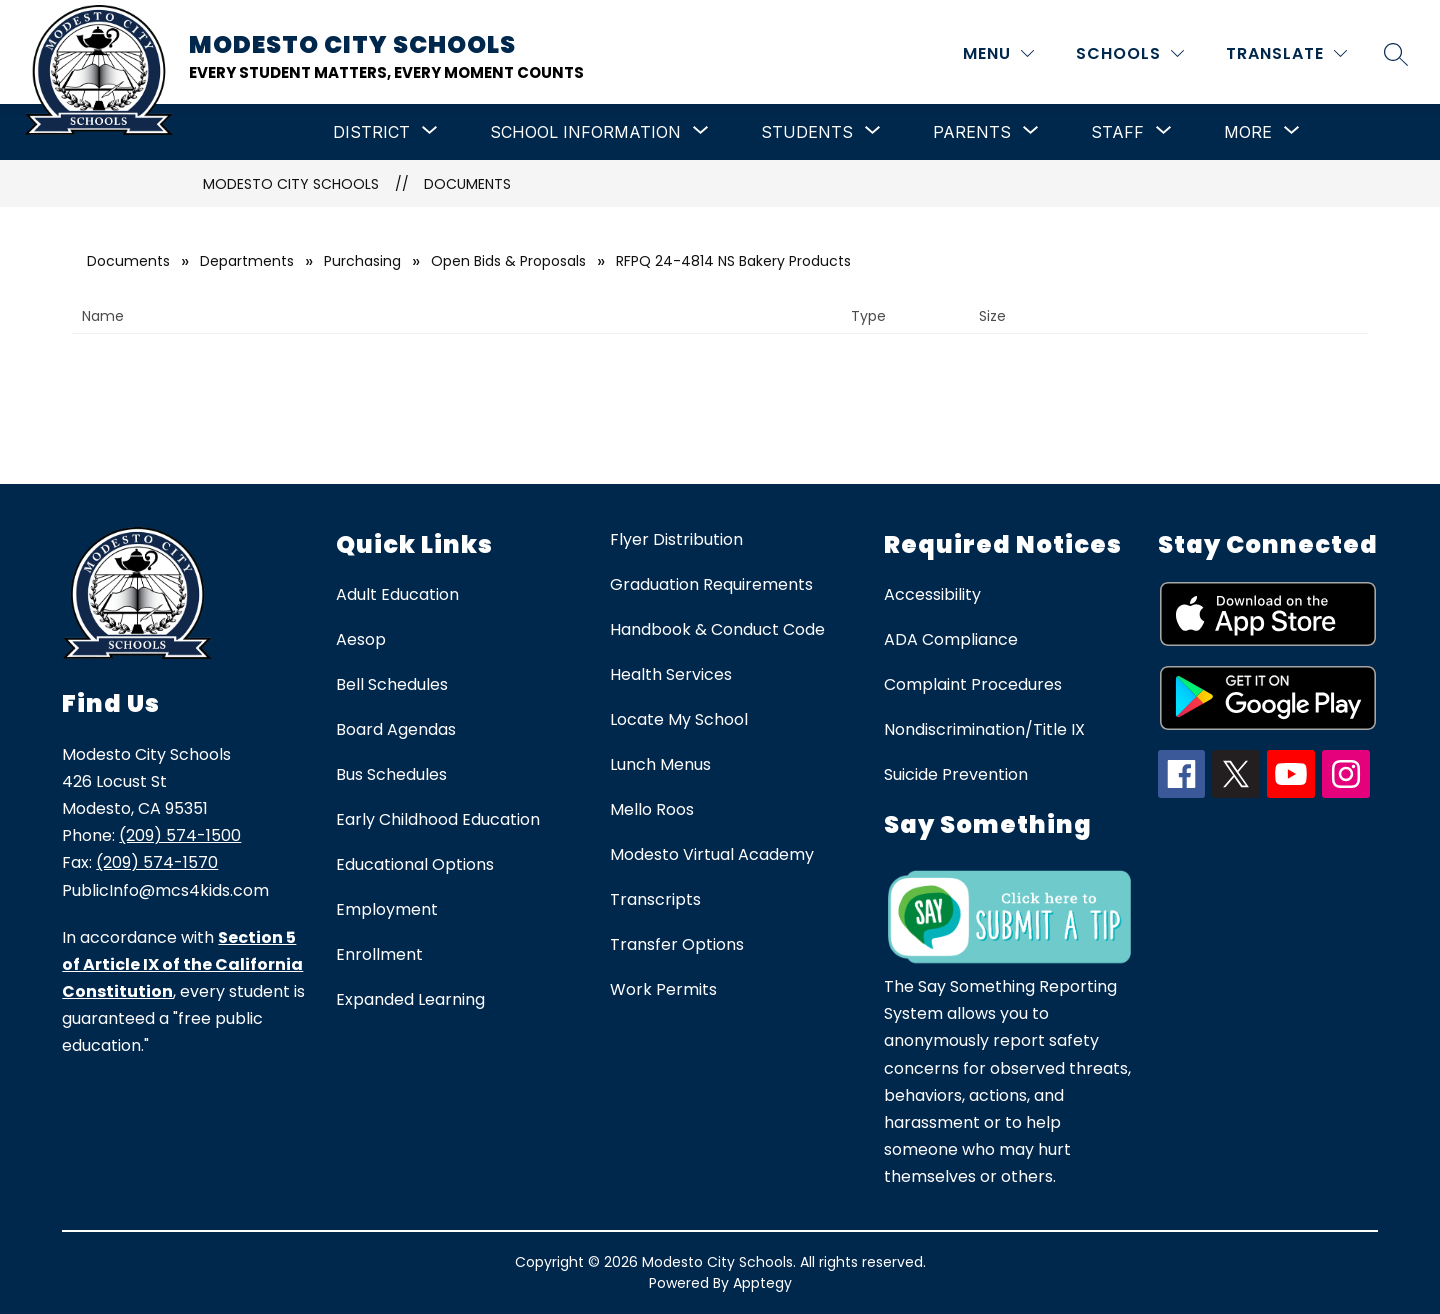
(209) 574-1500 (180, 835)
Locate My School (679, 719)
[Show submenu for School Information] (585, 132)
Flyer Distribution (676, 539)
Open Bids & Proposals (508, 261)
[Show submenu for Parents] (972, 132)
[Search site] (1396, 54)
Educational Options (415, 864)
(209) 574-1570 (157, 862)
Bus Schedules (391, 774)
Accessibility (932, 594)
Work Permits (663, 989)
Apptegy (762, 1283)
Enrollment (379, 954)
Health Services (671, 674)
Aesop (361, 639)
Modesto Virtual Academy (712, 854)
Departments (247, 261)
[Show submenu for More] (1248, 132)
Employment (387, 909)
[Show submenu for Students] (807, 132)
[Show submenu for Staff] (1117, 132)
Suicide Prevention (956, 774)
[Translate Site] (1286, 53)
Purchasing (362, 261)
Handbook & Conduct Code (717, 629)
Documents (467, 184)
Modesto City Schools (291, 184)
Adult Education (397, 594)
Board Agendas (396, 729)
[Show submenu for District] (371, 132)
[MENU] (998, 53)
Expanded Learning (410, 999)
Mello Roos (652, 809)
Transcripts (655, 899)
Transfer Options (677, 944)
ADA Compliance (951, 639)
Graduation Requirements (711, 584)
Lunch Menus (660, 764)
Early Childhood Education (438, 819)
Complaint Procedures (973, 684)
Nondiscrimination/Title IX (984, 729)
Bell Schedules (392, 684)
